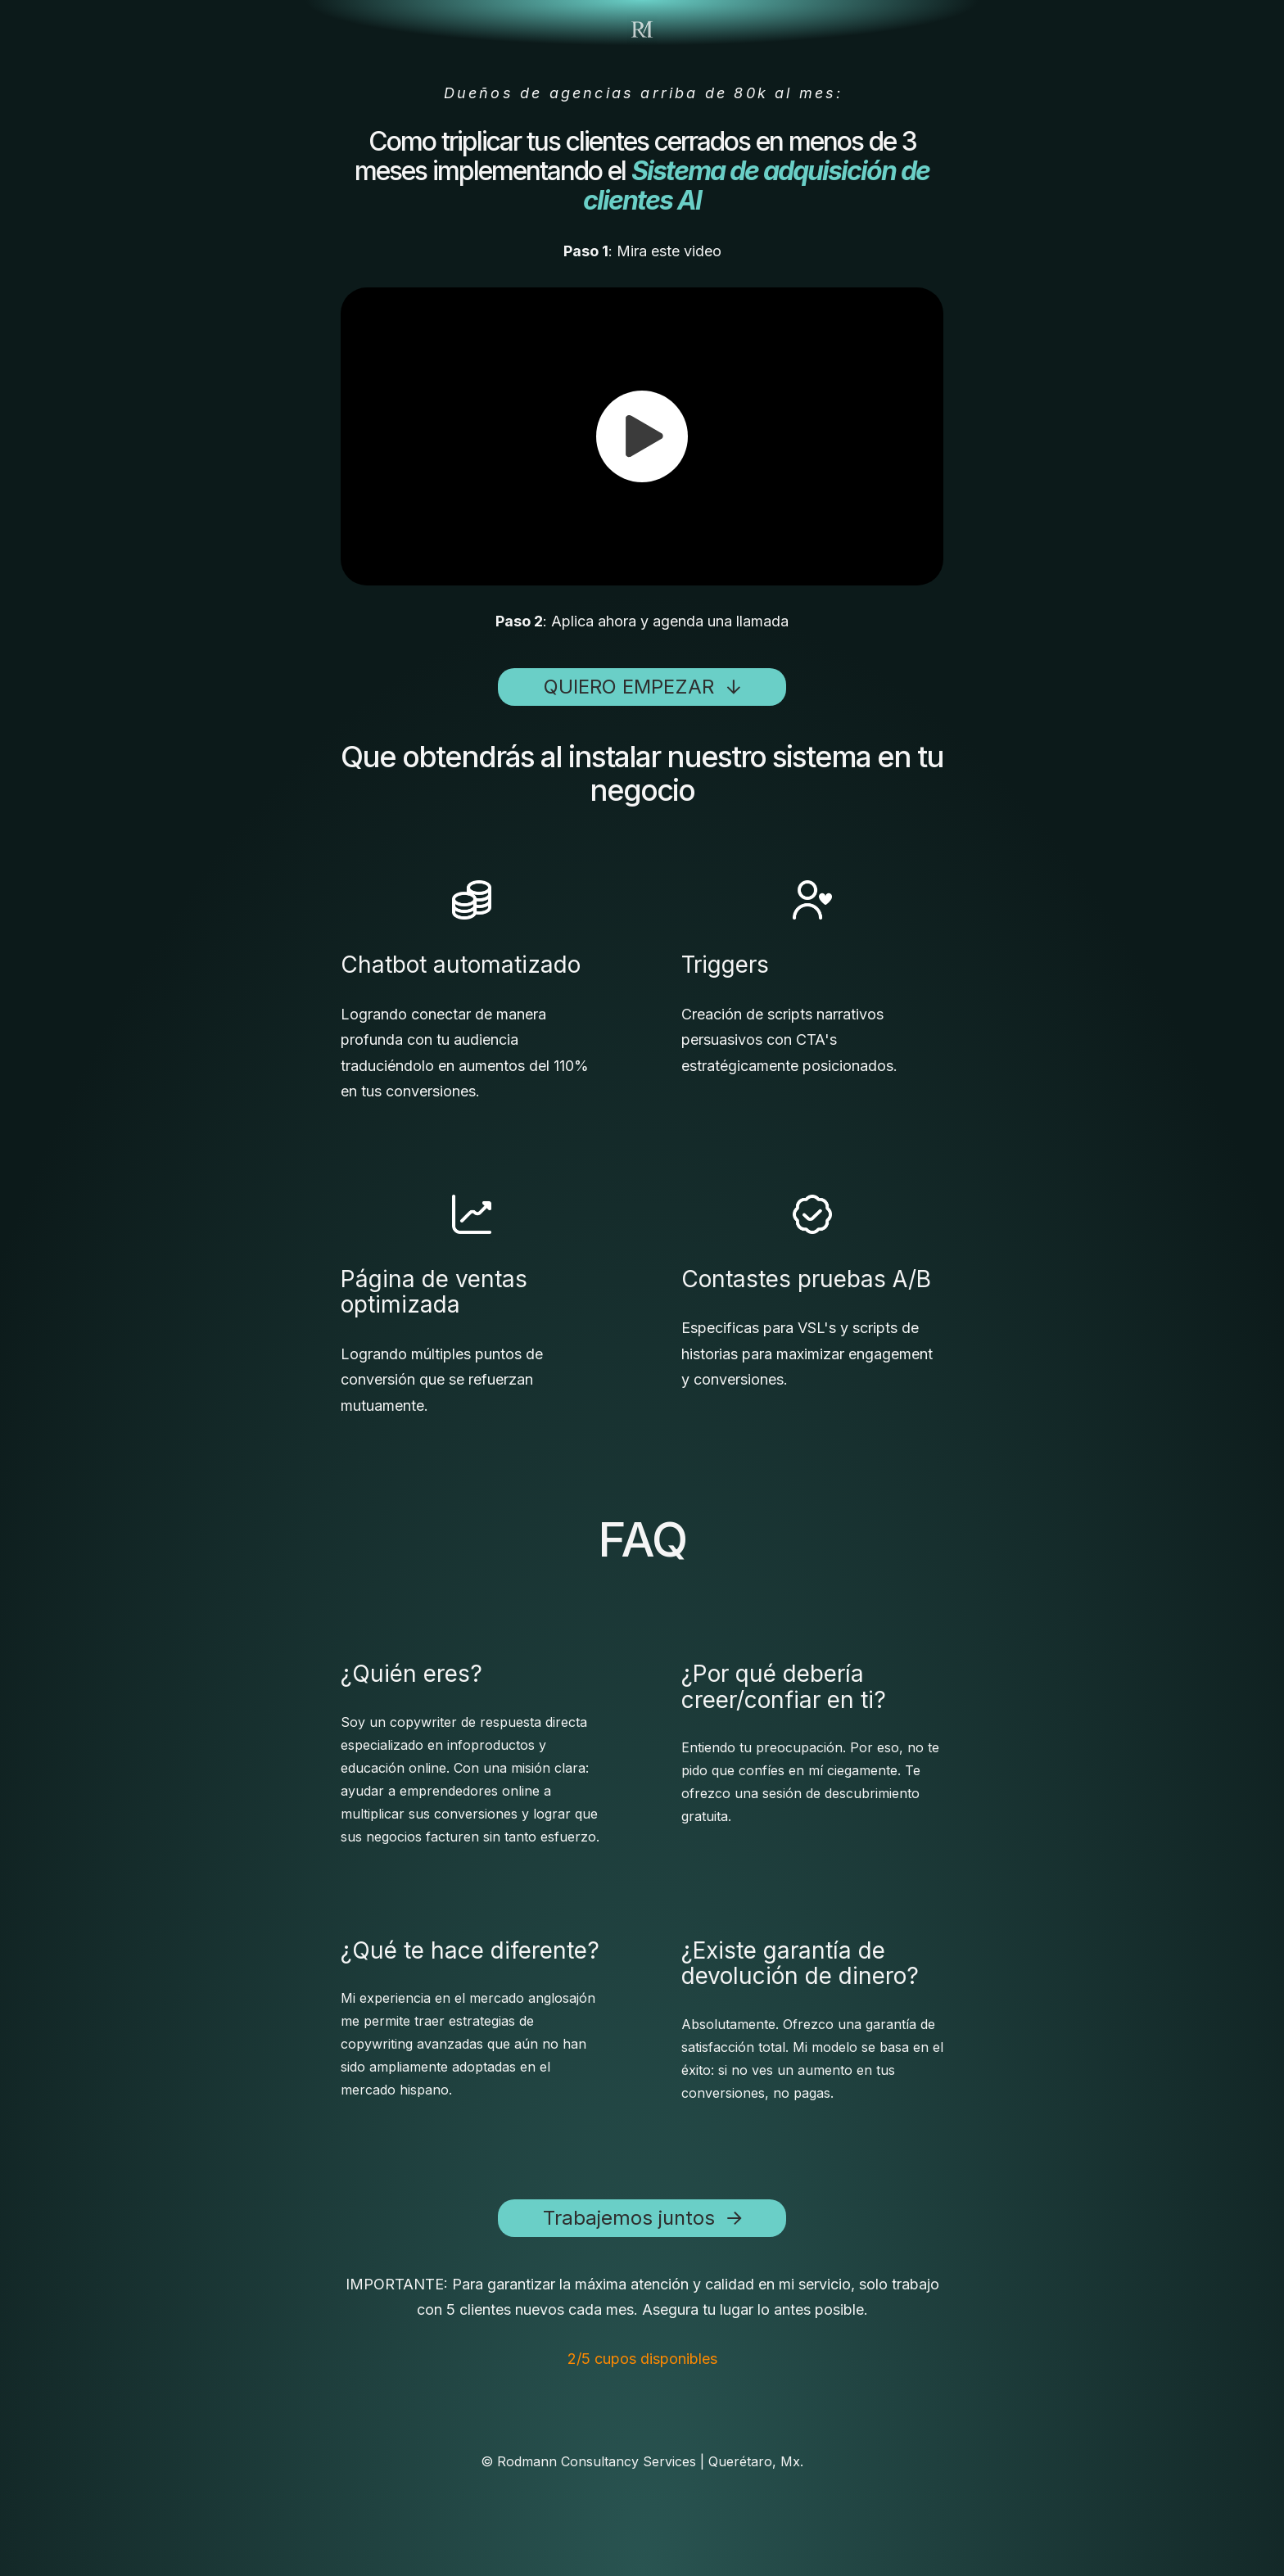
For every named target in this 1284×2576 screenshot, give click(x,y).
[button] (642, 436)
